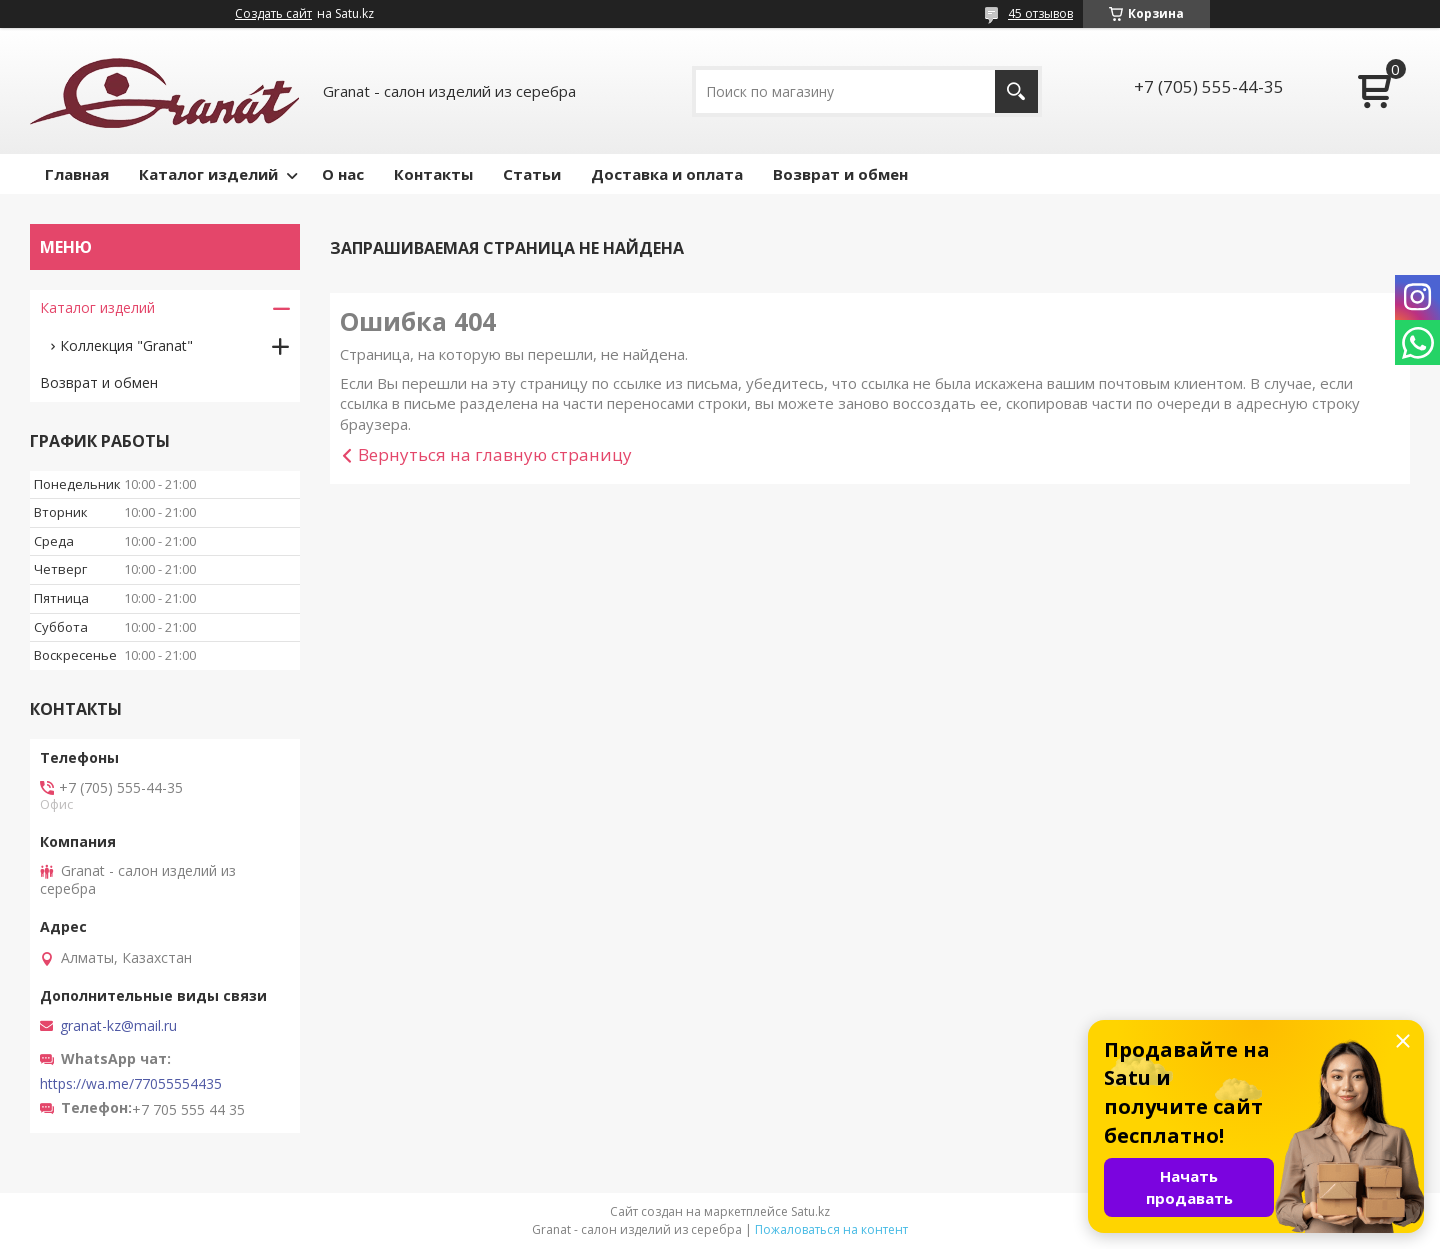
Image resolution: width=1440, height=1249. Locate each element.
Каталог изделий (208, 174)
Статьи (532, 174)
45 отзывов (1040, 13)
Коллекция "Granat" (126, 345)
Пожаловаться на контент (831, 1229)
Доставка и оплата (667, 174)
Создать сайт (273, 14)
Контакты (433, 174)
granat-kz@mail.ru (118, 1026)
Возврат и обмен (840, 174)
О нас (343, 174)
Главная (77, 174)
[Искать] (1016, 91)
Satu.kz (810, 1211)
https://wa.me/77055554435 (131, 1084)
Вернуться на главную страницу (495, 454)
